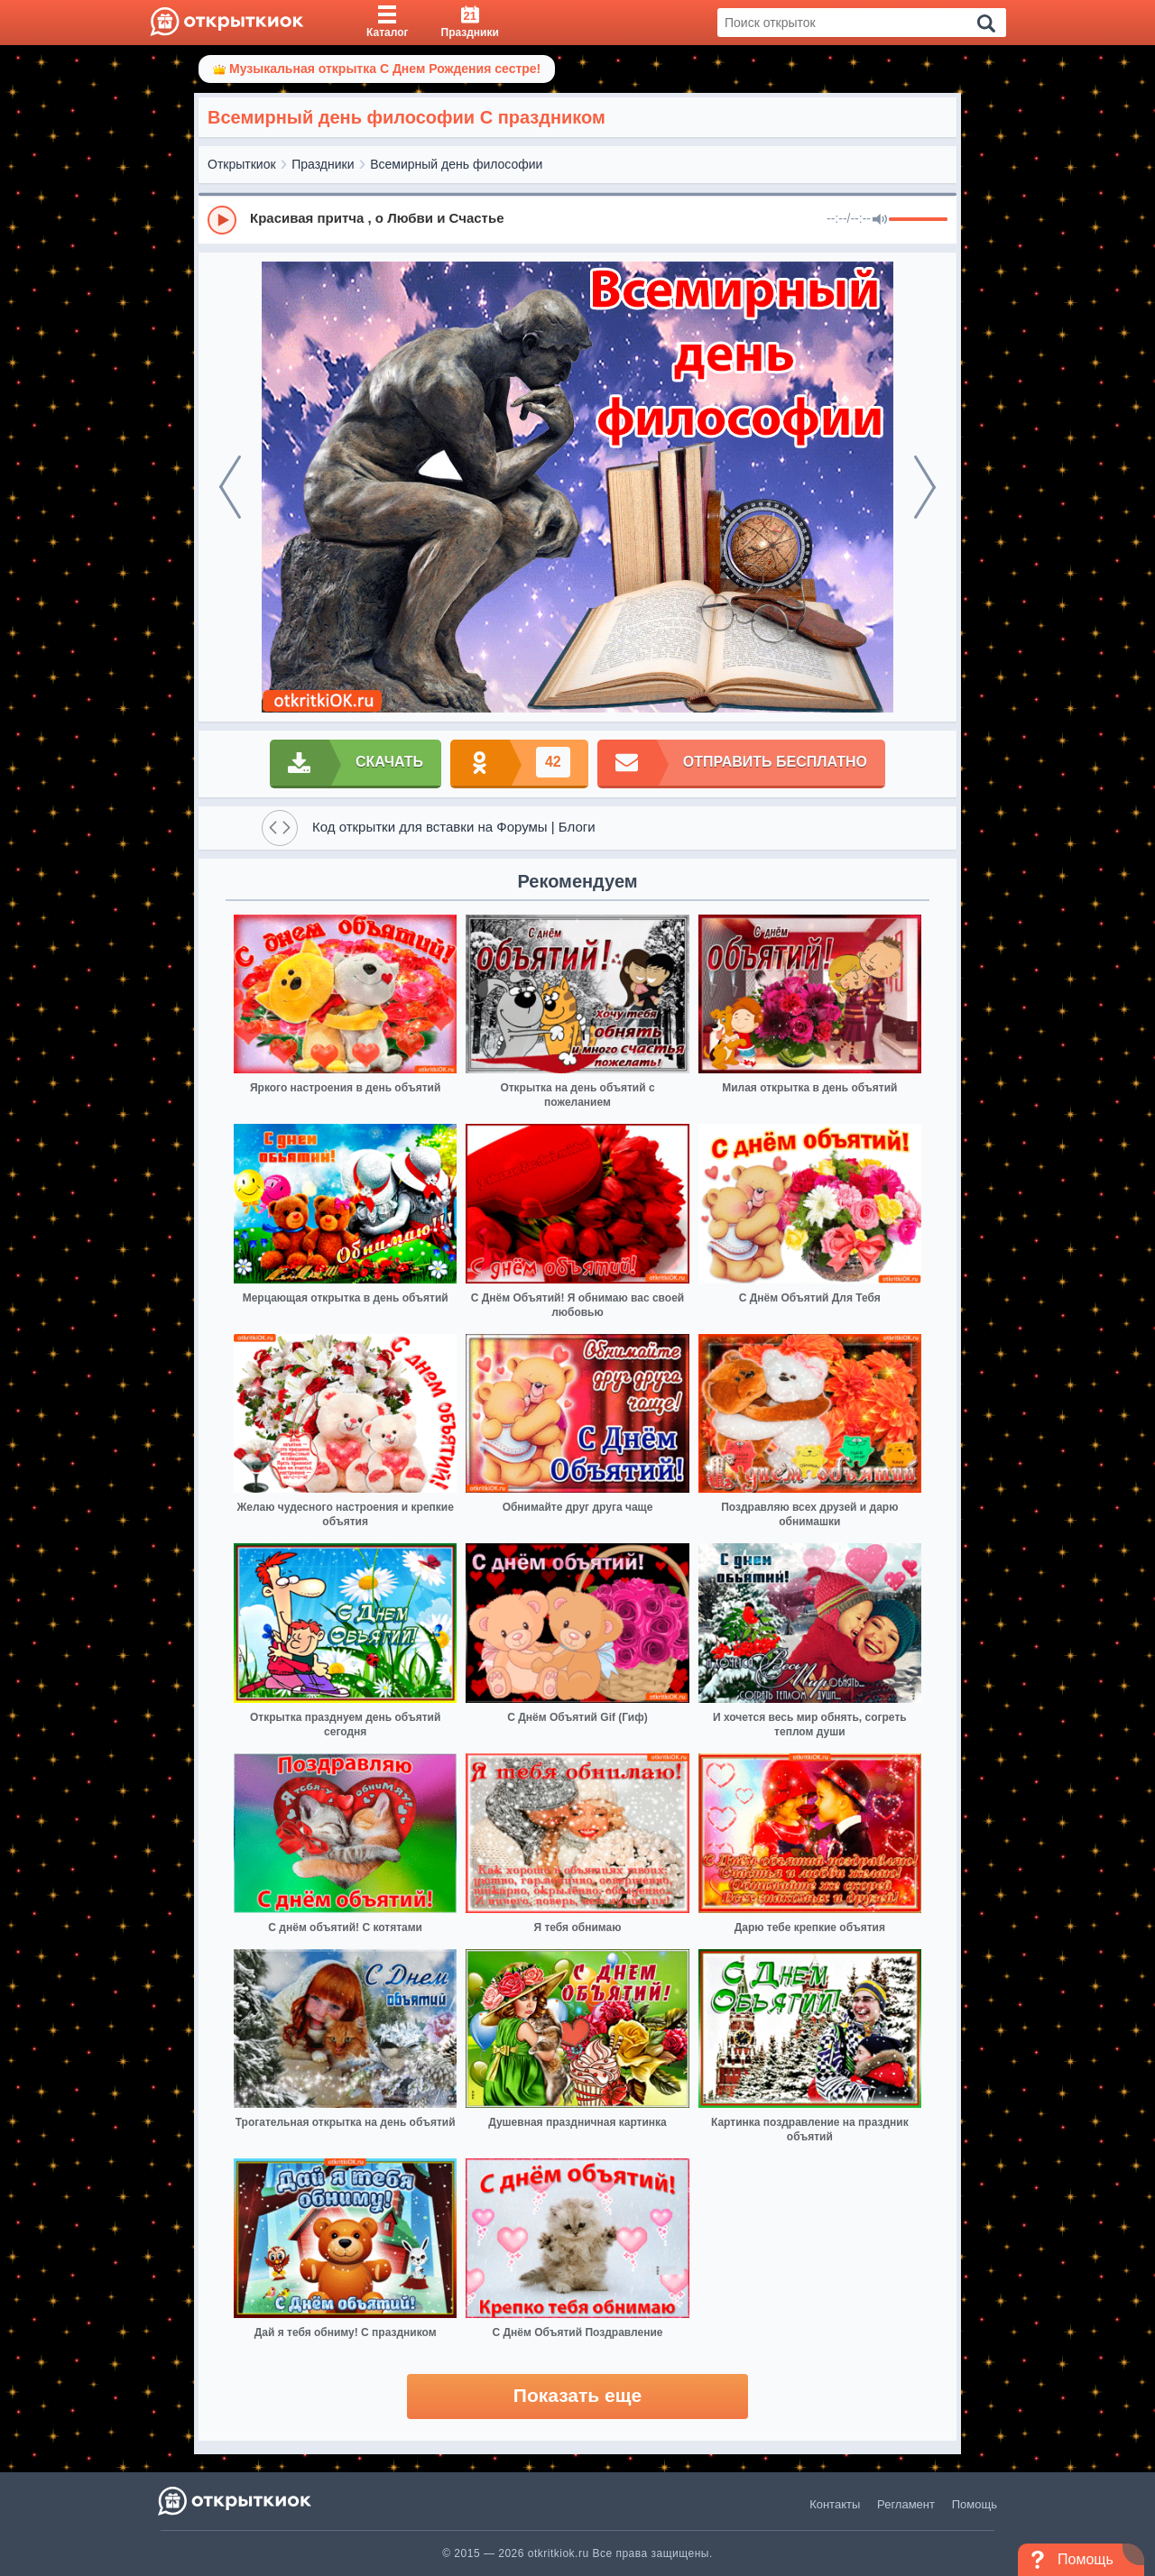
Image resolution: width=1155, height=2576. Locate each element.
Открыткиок (242, 164)
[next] (925, 487)
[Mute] (880, 220)
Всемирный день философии (456, 164)
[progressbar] (918, 220)
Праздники (322, 164)
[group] (577, 219)
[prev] (230, 487)
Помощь (974, 2504)
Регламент (906, 2504)
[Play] (222, 220)
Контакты (834, 2504)
